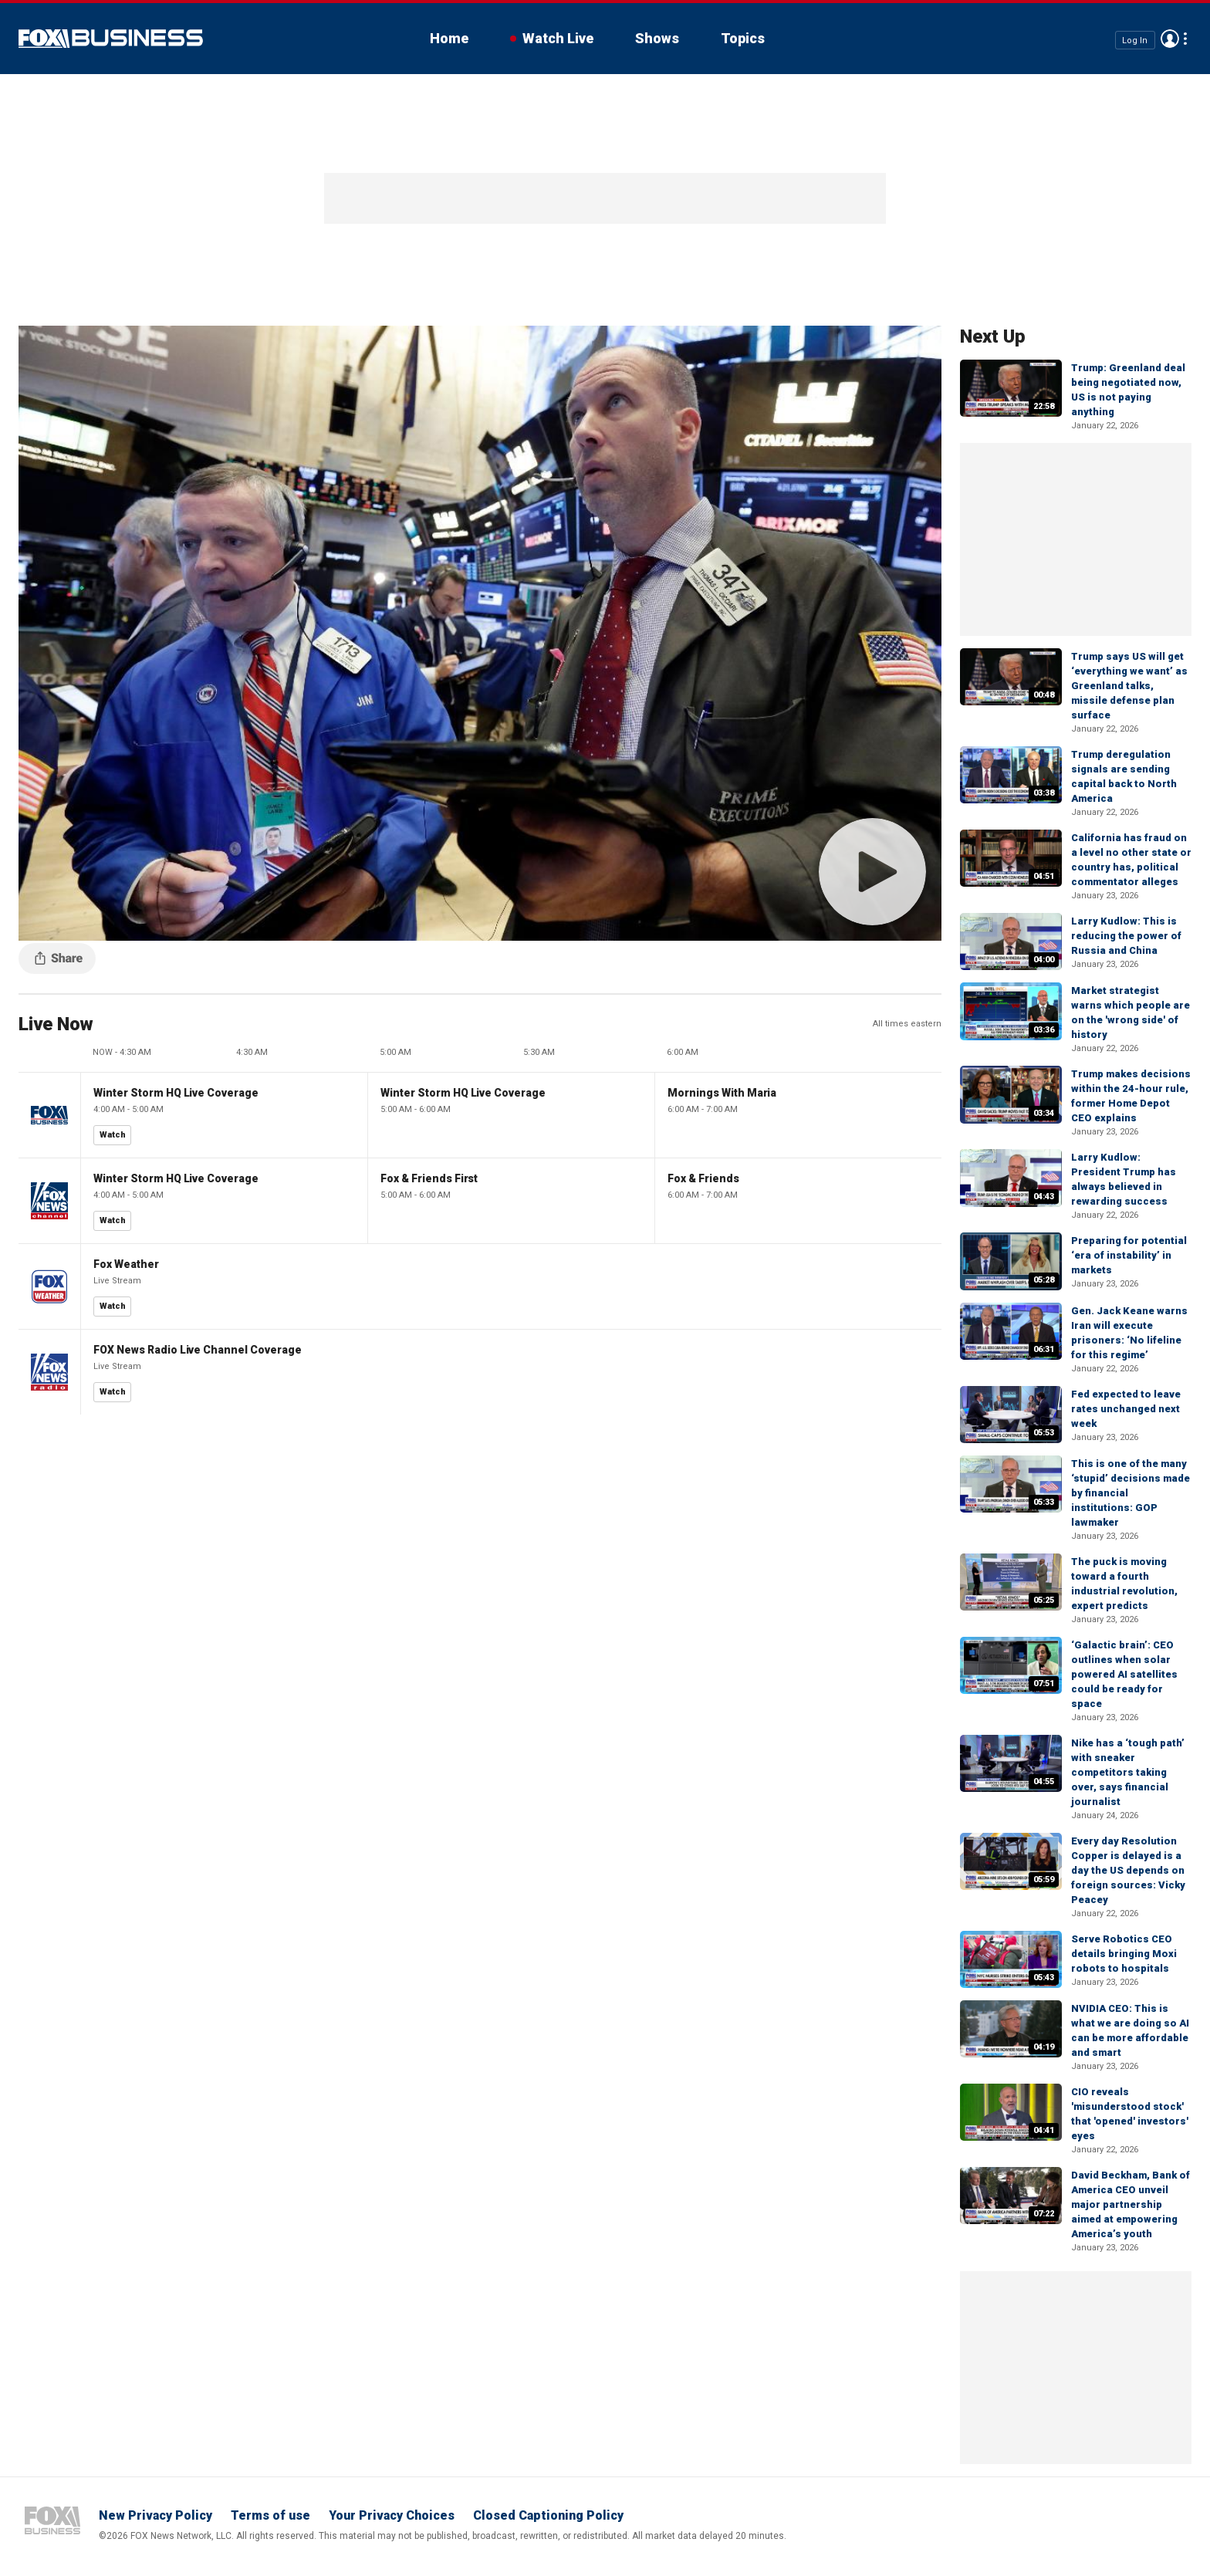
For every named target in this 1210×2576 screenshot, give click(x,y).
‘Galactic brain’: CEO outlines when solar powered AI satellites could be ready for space (1124, 1674)
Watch (113, 1135)
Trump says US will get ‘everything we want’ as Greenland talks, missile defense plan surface (1129, 686)
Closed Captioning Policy (548, 2515)
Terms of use (270, 2515)
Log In (1134, 40)
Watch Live (557, 38)
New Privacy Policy (155, 2515)
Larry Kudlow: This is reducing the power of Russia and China (1126, 935)
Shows (657, 38)
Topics (743, 38)
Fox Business (111, 38)
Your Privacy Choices (392, 2515)
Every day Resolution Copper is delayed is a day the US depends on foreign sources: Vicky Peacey (1128, 1870)
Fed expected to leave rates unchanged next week (1126, 1408)
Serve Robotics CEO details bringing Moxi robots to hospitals (1124, 1953)
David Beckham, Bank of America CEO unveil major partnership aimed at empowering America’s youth (1130, 2204)
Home (449, 38)
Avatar (1170, 38)
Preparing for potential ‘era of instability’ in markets (1129, 1255)
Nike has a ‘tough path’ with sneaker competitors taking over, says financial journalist (1128, 1772)
